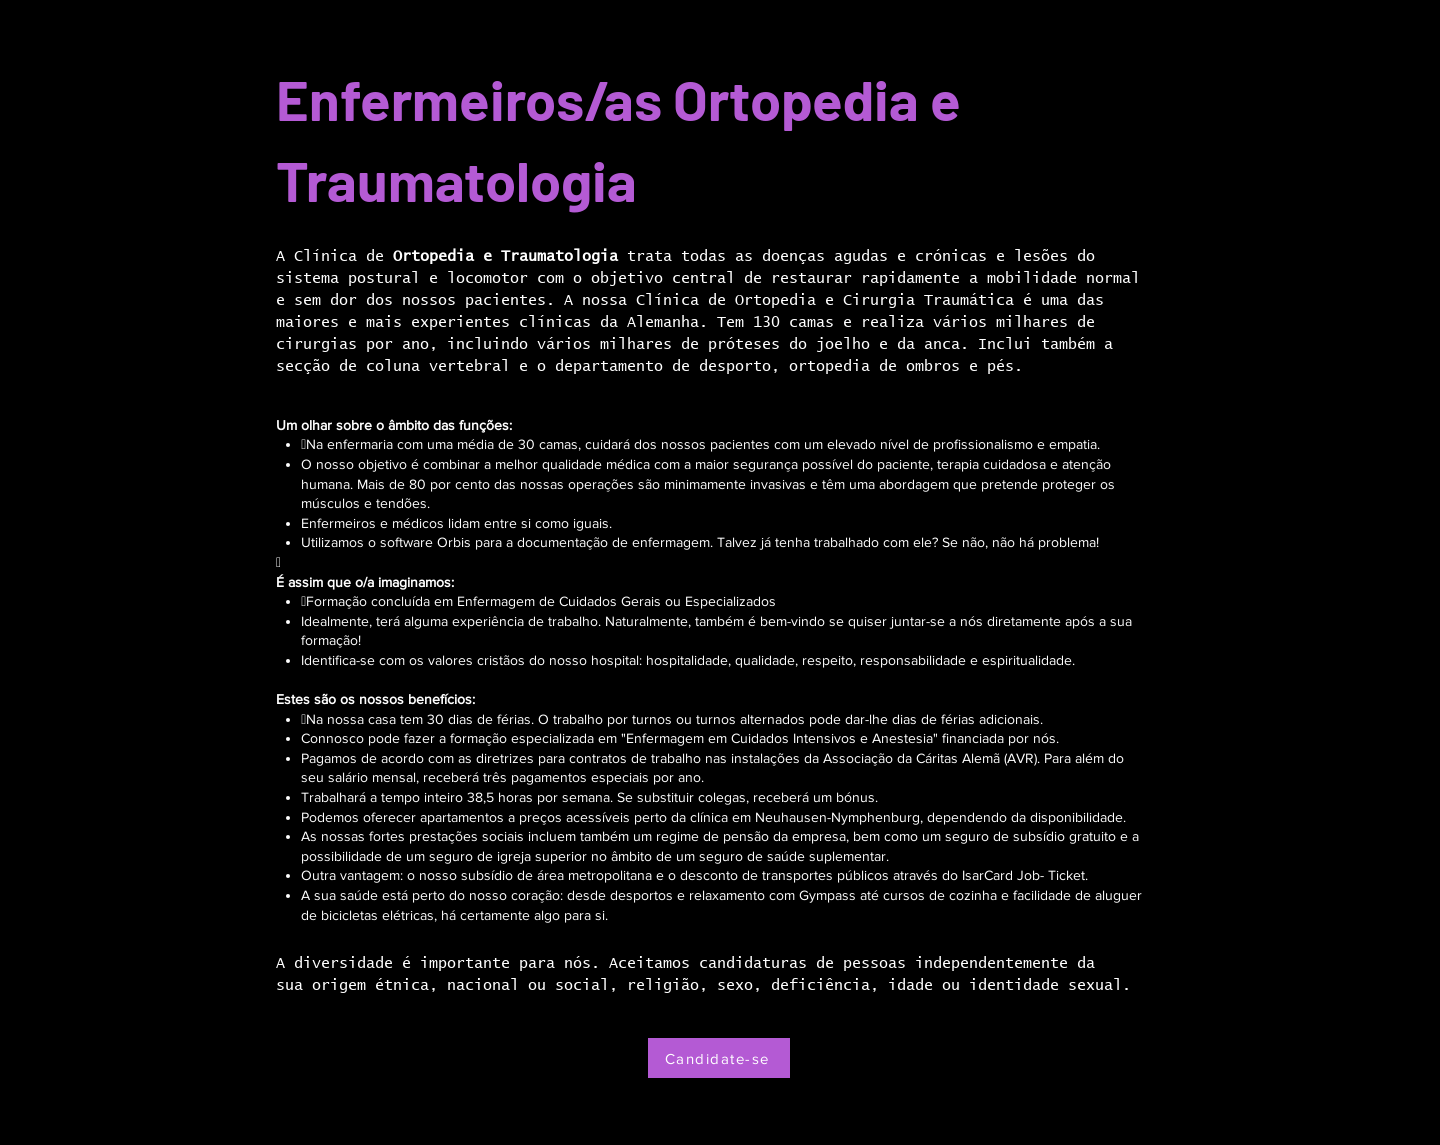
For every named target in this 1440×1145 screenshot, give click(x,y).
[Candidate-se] (719, 1058)
